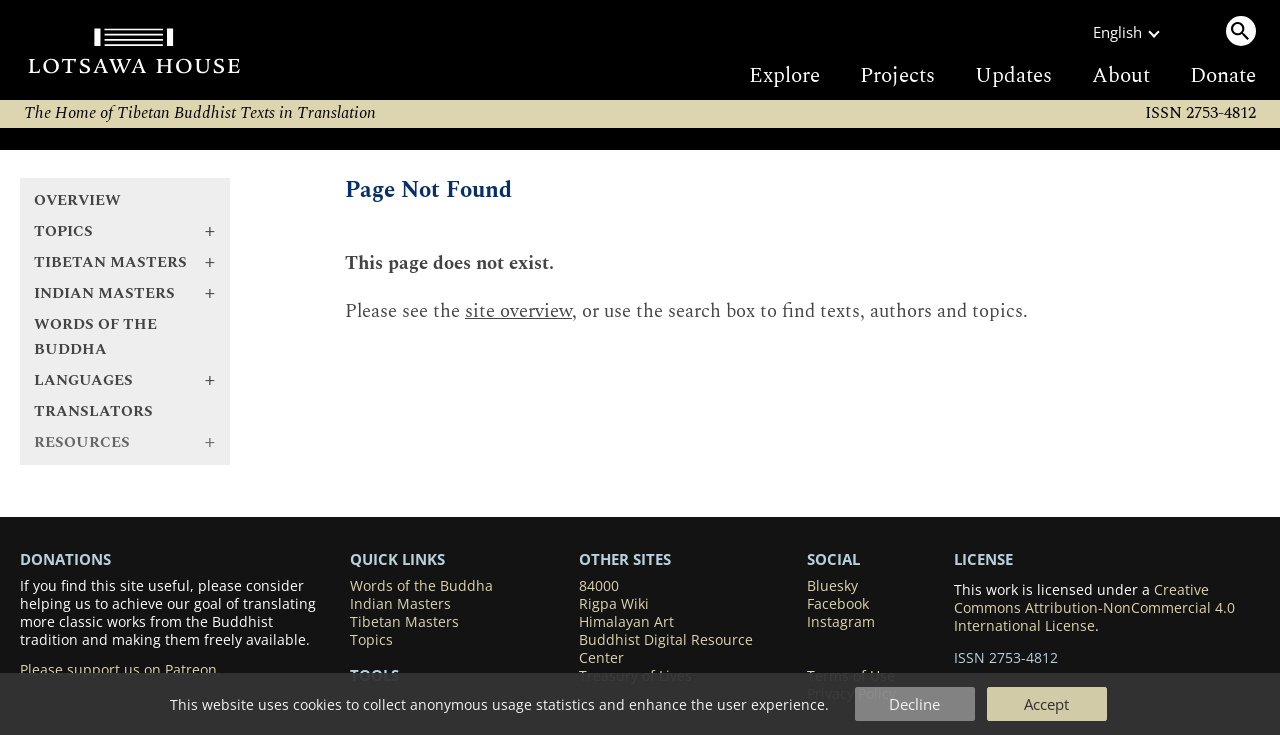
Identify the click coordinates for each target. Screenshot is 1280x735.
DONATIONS (65, 559)
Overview (77, 200)
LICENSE (983, 559)
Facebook (838, 604)
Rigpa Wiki (614, 604)
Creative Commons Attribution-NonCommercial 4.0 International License (1094, 608)
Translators (93, 411)
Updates (1013, 76)
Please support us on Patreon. (120, 670)
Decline (914, 704)
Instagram (841, 622)
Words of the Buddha (95, 337)
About (1121, 76)
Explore (784, 76)
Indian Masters (400, 604)
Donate (1223, 76)
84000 (599, 586)
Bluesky (832, 586)
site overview (518, 311)
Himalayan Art (626, 622)
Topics (371, 640)
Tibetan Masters (404, 622)
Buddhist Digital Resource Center (666, 649)
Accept (1046, 704)
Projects (897, 76)
